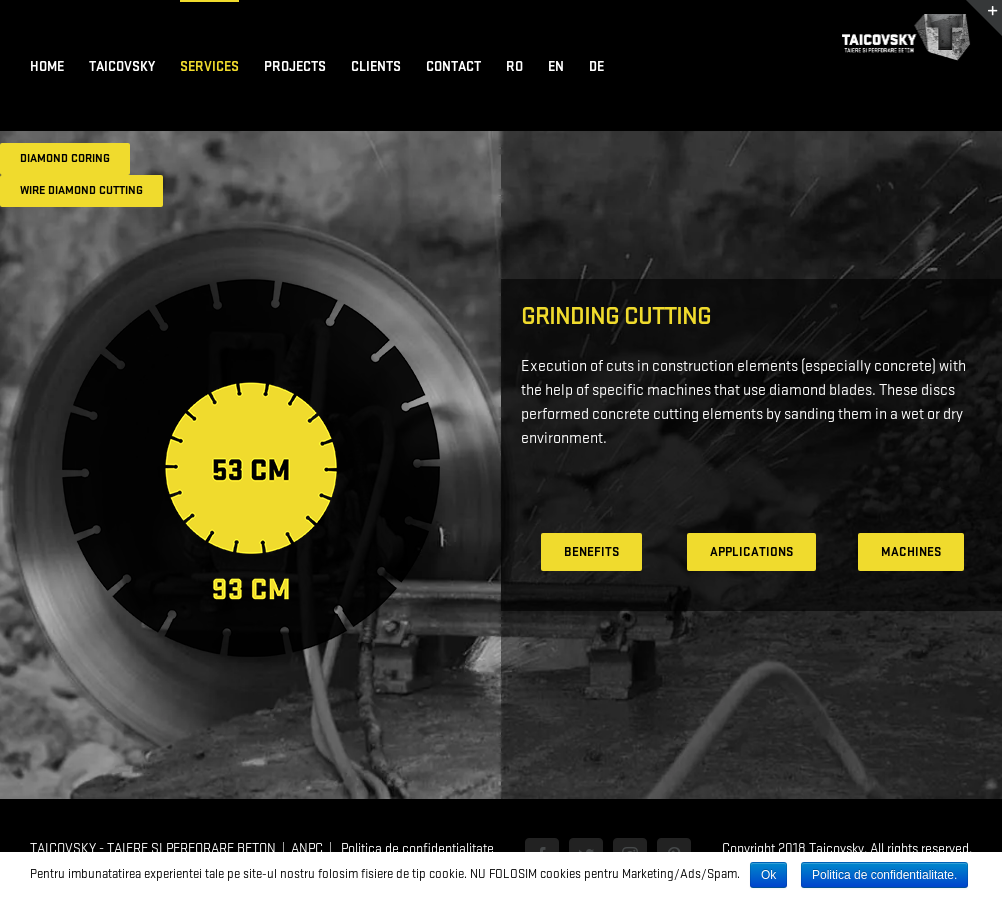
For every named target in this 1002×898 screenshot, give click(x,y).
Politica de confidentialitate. (884, 875)
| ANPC (299, 848)
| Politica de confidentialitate (408, 848)
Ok (768, 875)
